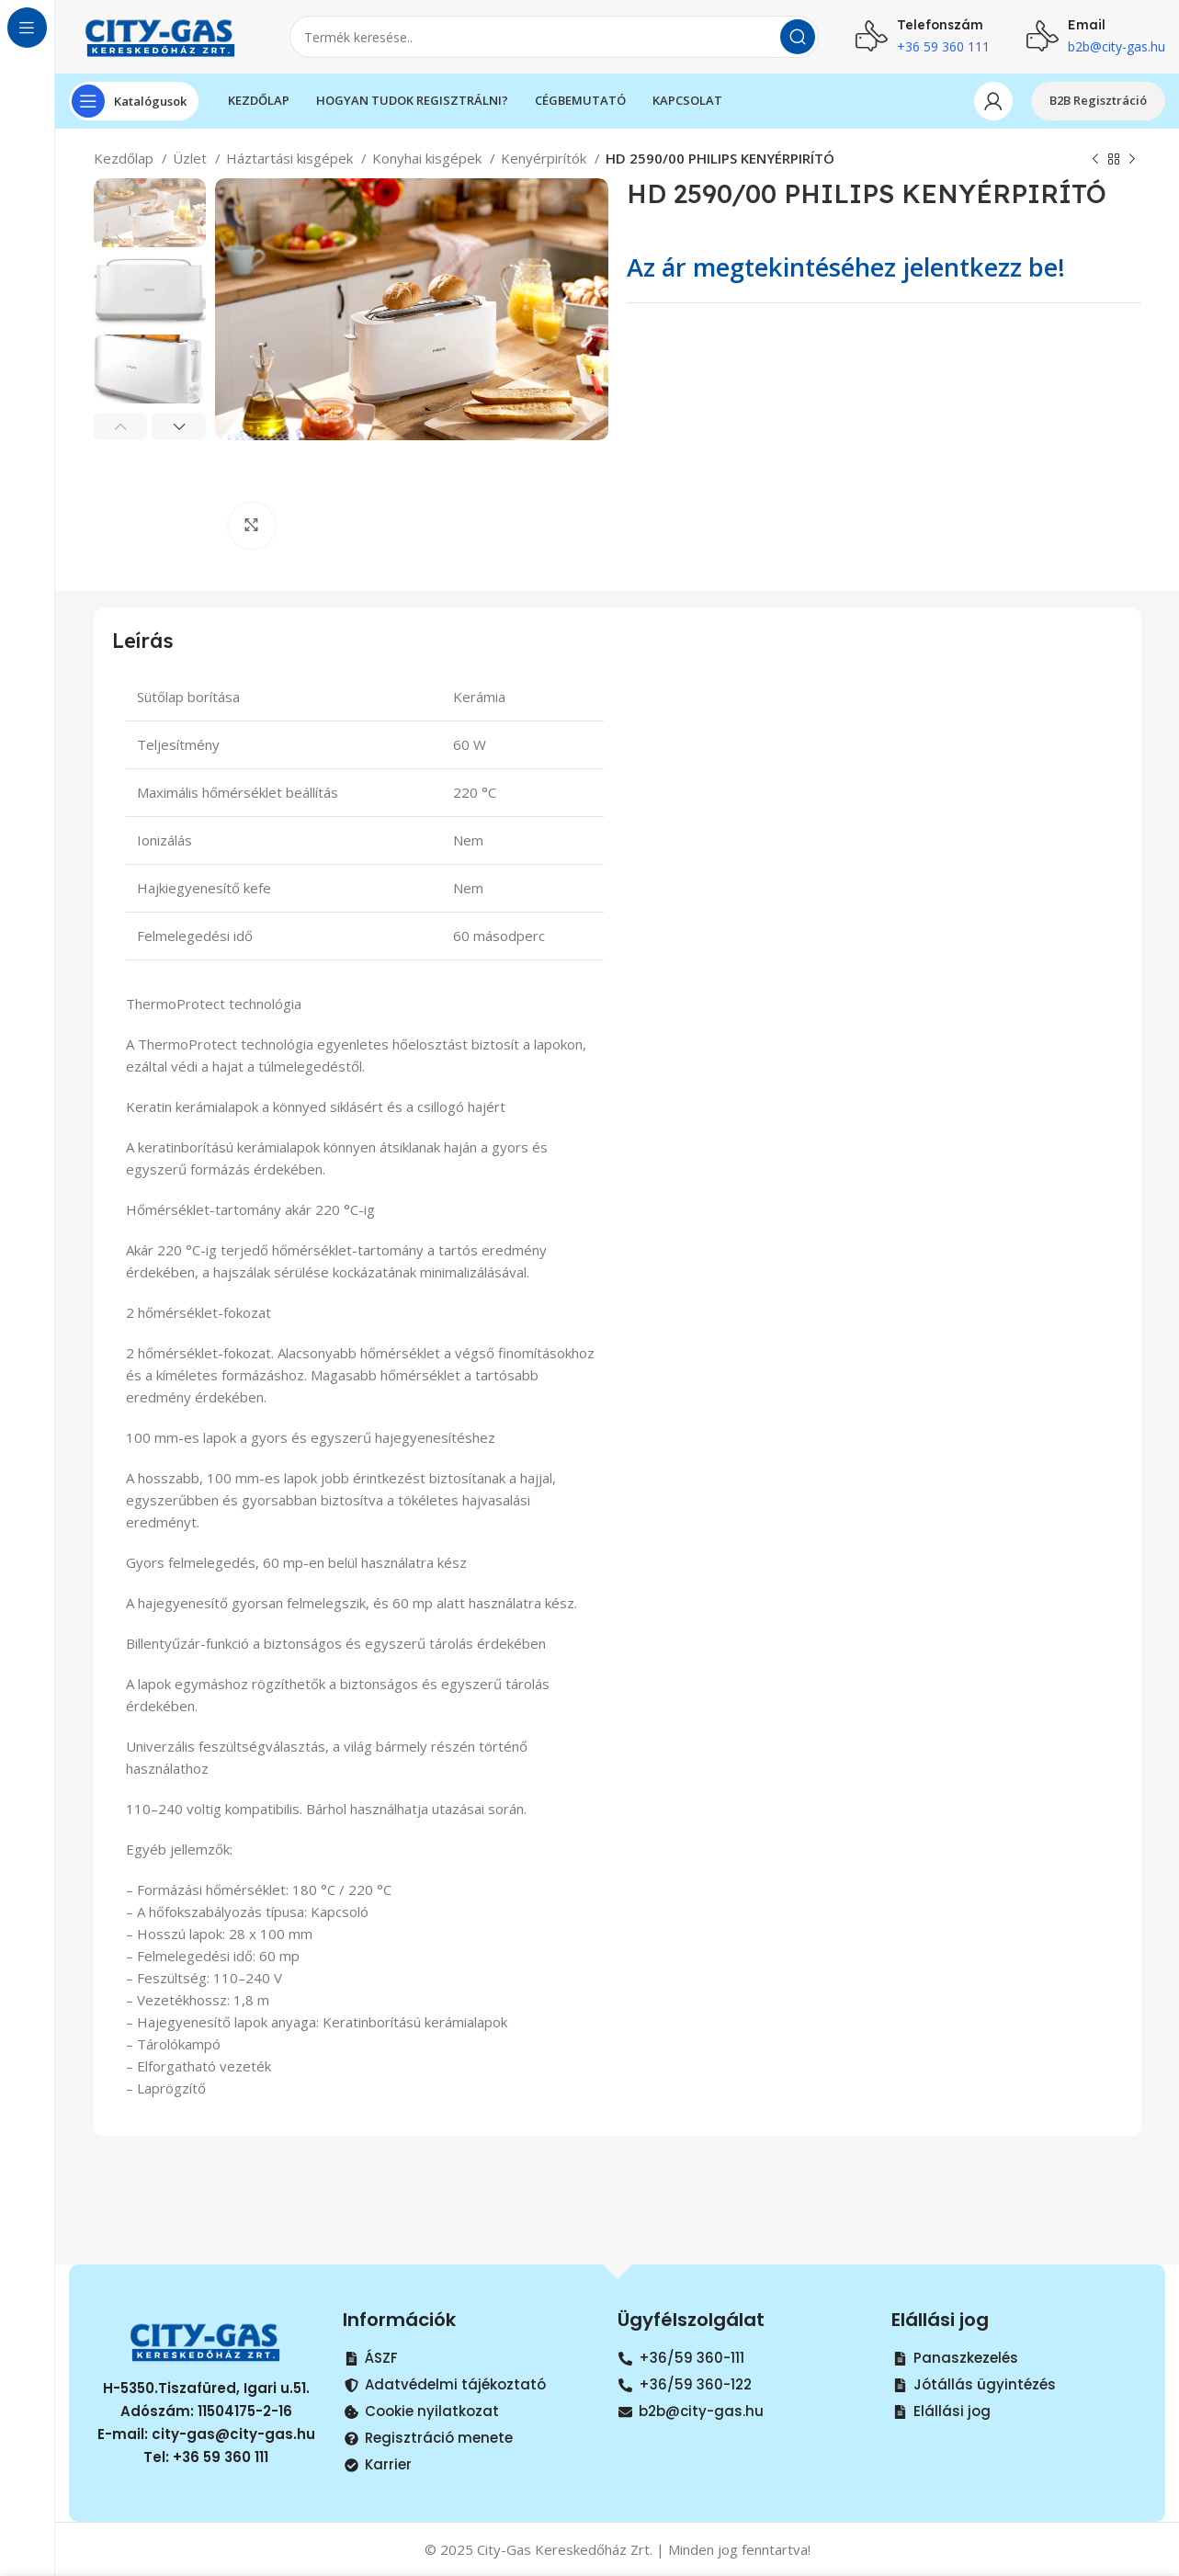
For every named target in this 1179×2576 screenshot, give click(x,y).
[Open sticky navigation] (134, 101)
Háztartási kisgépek (291, 158)
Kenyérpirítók (545, 158)
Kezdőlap (125, 158)
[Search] (554, 37)
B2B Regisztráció (1098, 100)
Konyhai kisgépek (428, 158)
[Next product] (1132, 160)
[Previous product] (1095, 160)
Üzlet (191, 158)
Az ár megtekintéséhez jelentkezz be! (846, 267)
